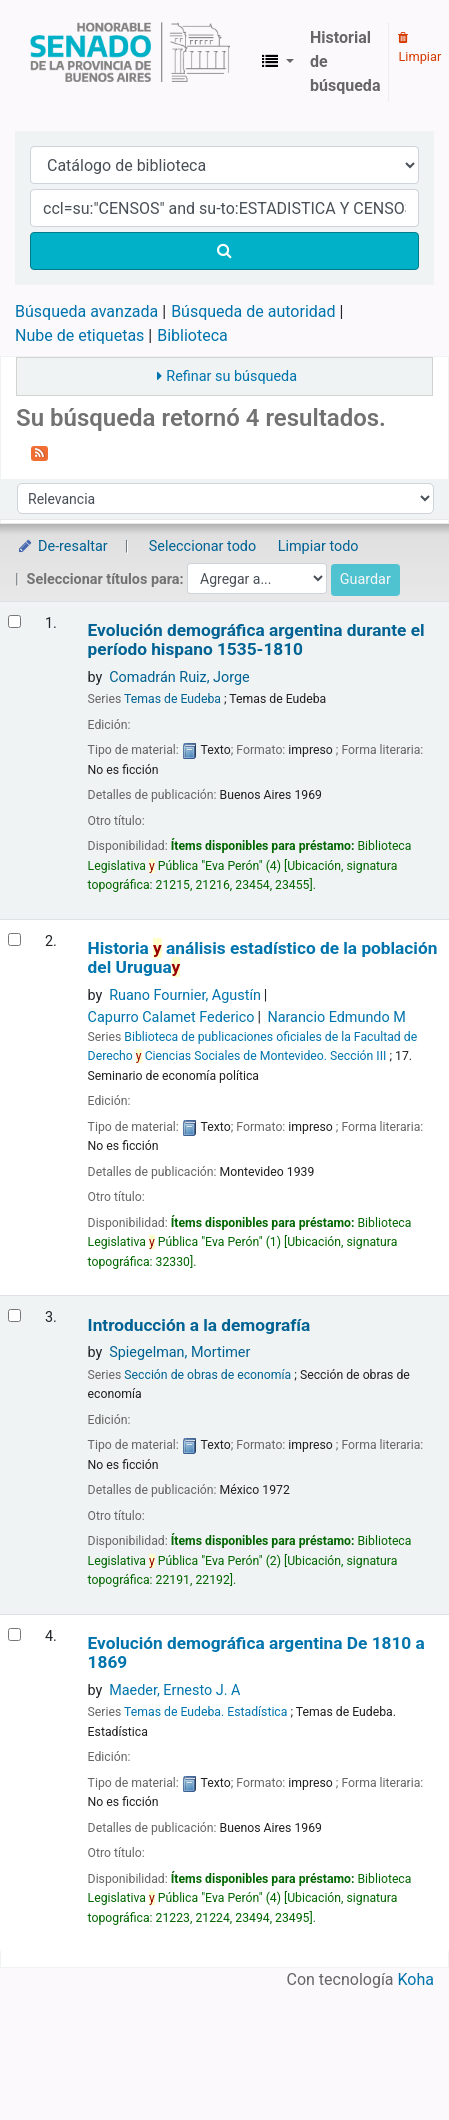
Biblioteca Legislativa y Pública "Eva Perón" (130, 62)
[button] (278, 62)
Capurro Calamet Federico (171, 1017)
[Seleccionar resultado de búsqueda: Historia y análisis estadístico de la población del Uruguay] (14, 939)
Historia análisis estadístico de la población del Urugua (263, 958)
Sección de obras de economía (207, 1375)
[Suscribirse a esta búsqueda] (39, 452)
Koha (416, 1979)
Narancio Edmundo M (336, 1017)
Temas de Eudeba (172, 699)
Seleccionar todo (202, 546)
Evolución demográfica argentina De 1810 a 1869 (256, 1653)
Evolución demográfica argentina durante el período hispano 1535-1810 (256, 640)
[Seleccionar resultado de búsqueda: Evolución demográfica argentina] (14, 1634)
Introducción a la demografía (199, 1325)
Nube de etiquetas (79, 335)
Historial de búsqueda (345, 61)
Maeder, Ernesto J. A (174, 1690)
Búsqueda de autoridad (253, 311)
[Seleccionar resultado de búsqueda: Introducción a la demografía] (14, 1315)
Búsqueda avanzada (86, 311)
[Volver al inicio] (387, 2058)
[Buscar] (224, 251)
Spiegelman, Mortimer (179, 1352)
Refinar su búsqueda (231, 376)
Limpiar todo (318, 546)
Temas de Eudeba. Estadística (205, 1712)
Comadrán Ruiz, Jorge (179, 677)
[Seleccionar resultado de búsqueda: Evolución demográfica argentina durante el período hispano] (14, 621)
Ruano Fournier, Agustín (185, 995)
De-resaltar (62, 546)
